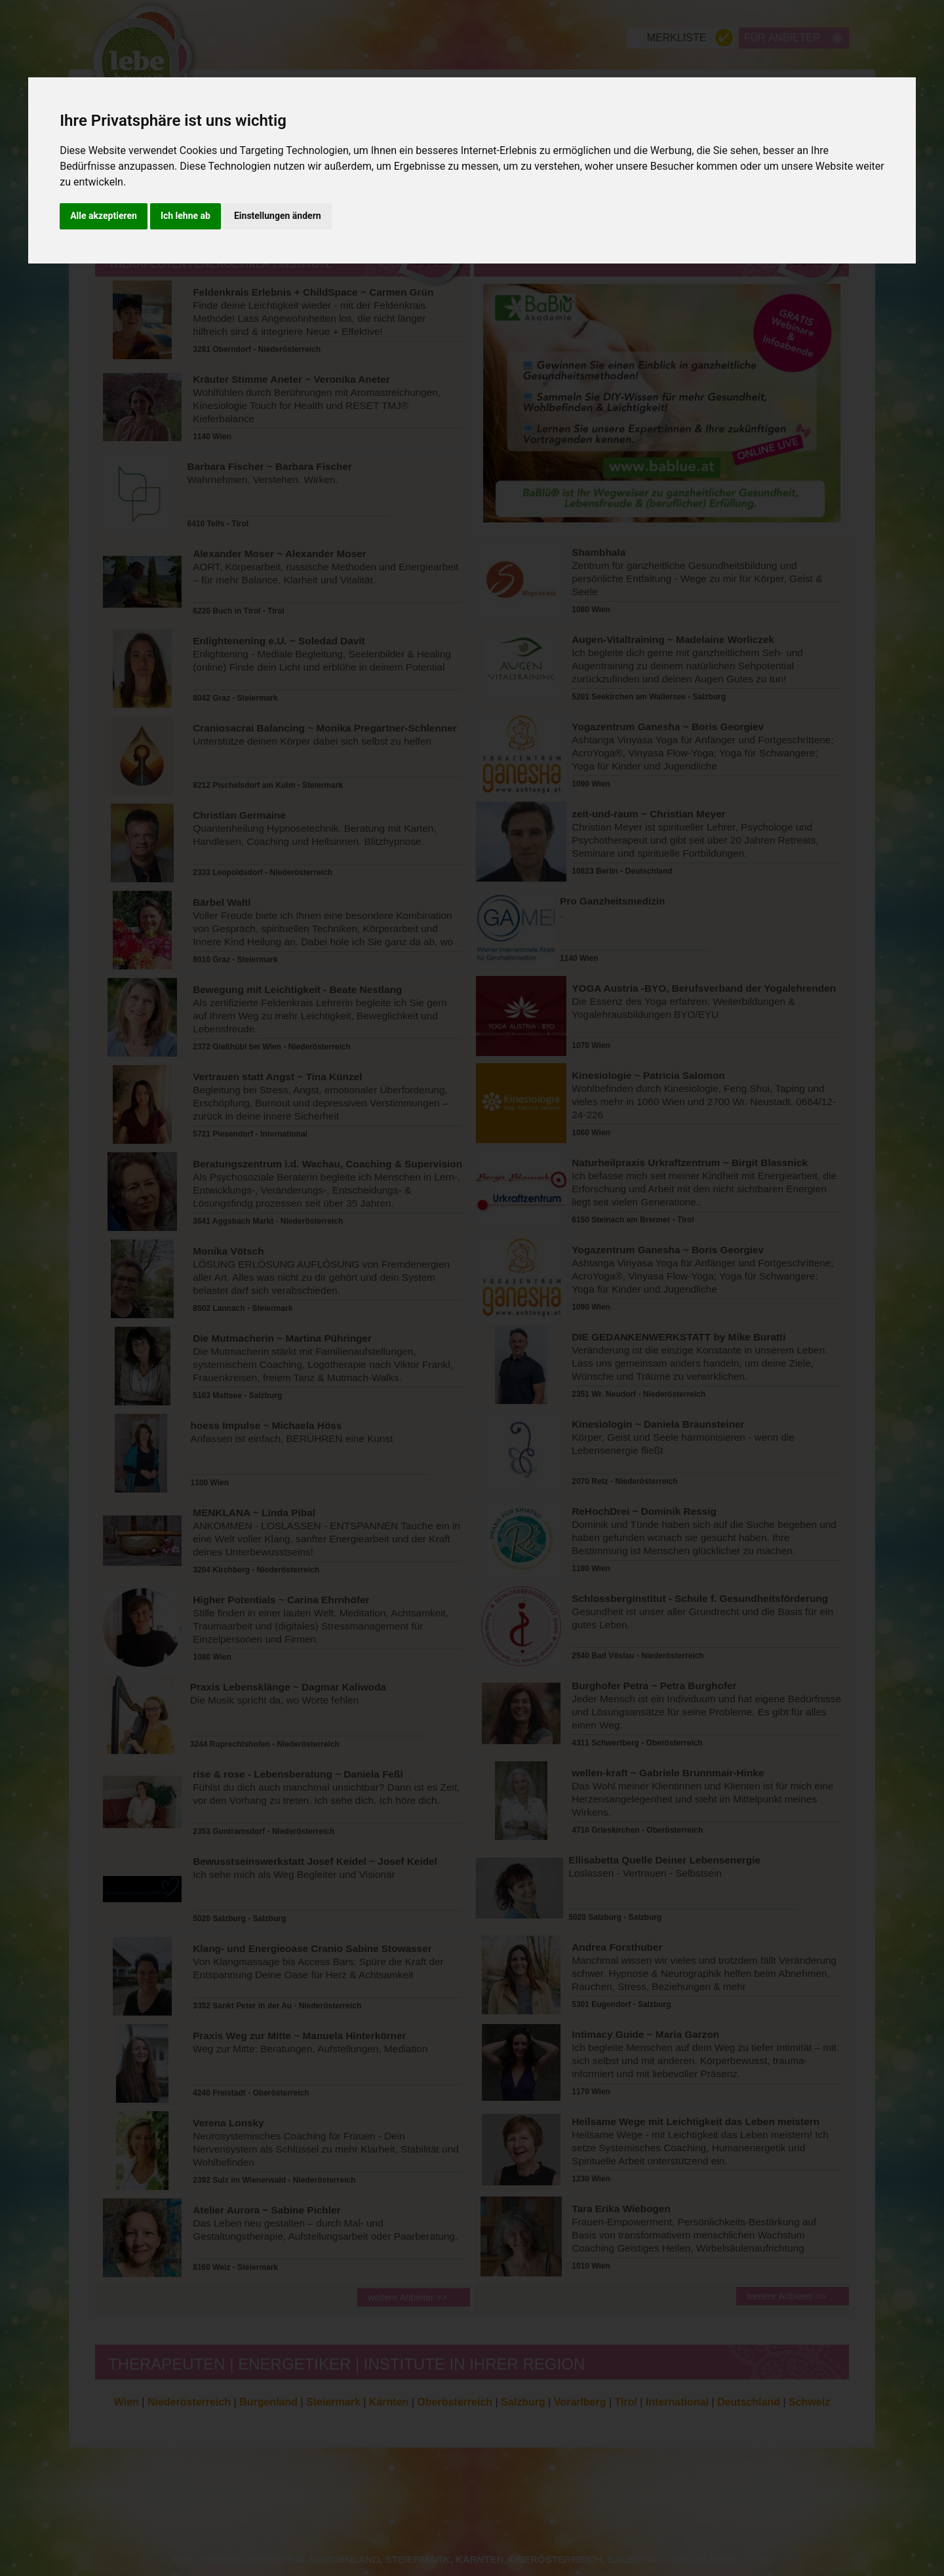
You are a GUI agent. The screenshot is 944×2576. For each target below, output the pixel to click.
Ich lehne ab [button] (185, 215)
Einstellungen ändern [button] (277, 215)
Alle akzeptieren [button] (103, 215)
